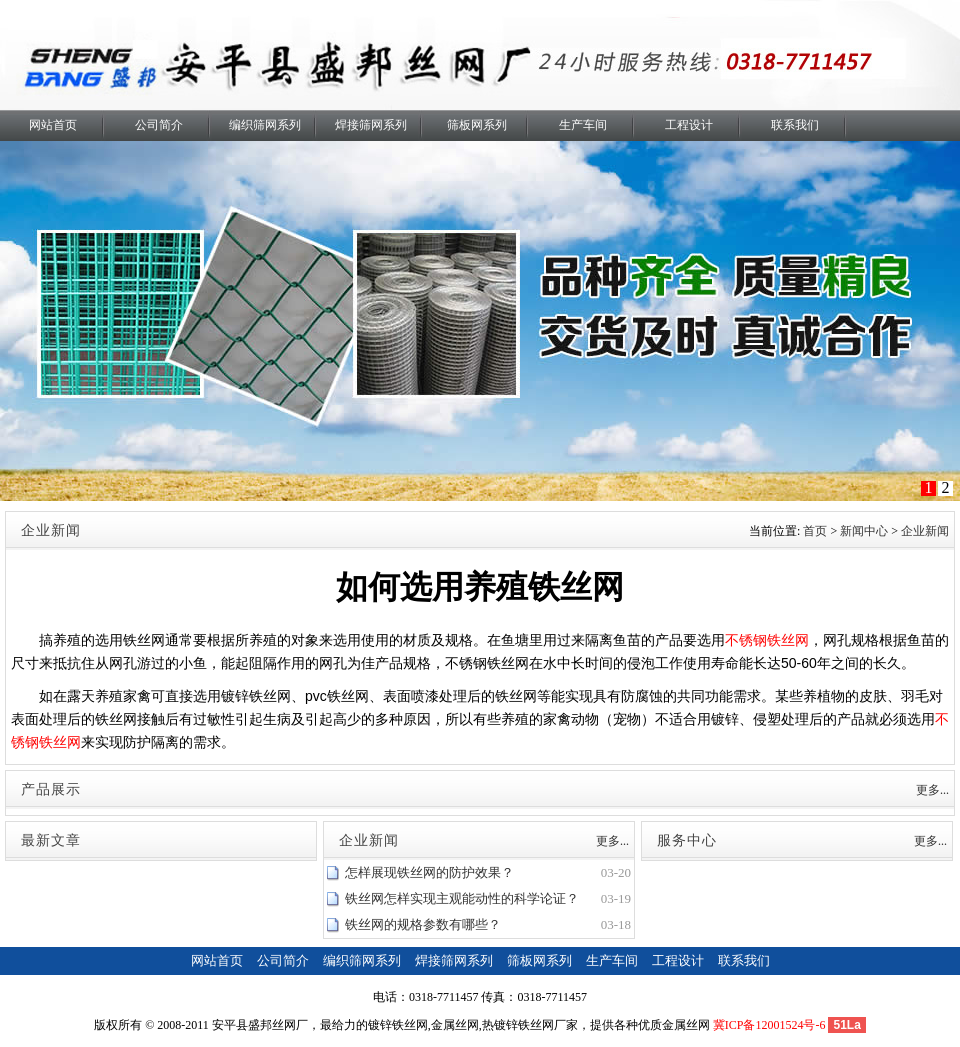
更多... (932, 790)
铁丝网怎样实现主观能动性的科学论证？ (462, 898)
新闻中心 (864, 531)
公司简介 (159, 125)
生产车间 (583, 125)
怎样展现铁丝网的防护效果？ (429, 872)
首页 (815, 531)
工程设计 (689, 125)
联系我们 (795, 125)
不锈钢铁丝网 (767, 640)
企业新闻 (925, 531)
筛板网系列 (477, 125)
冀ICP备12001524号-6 (769, 1025)
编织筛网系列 (265, 125)
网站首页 (53, 125)
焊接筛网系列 (371, 125)
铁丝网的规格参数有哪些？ (423, 924)
